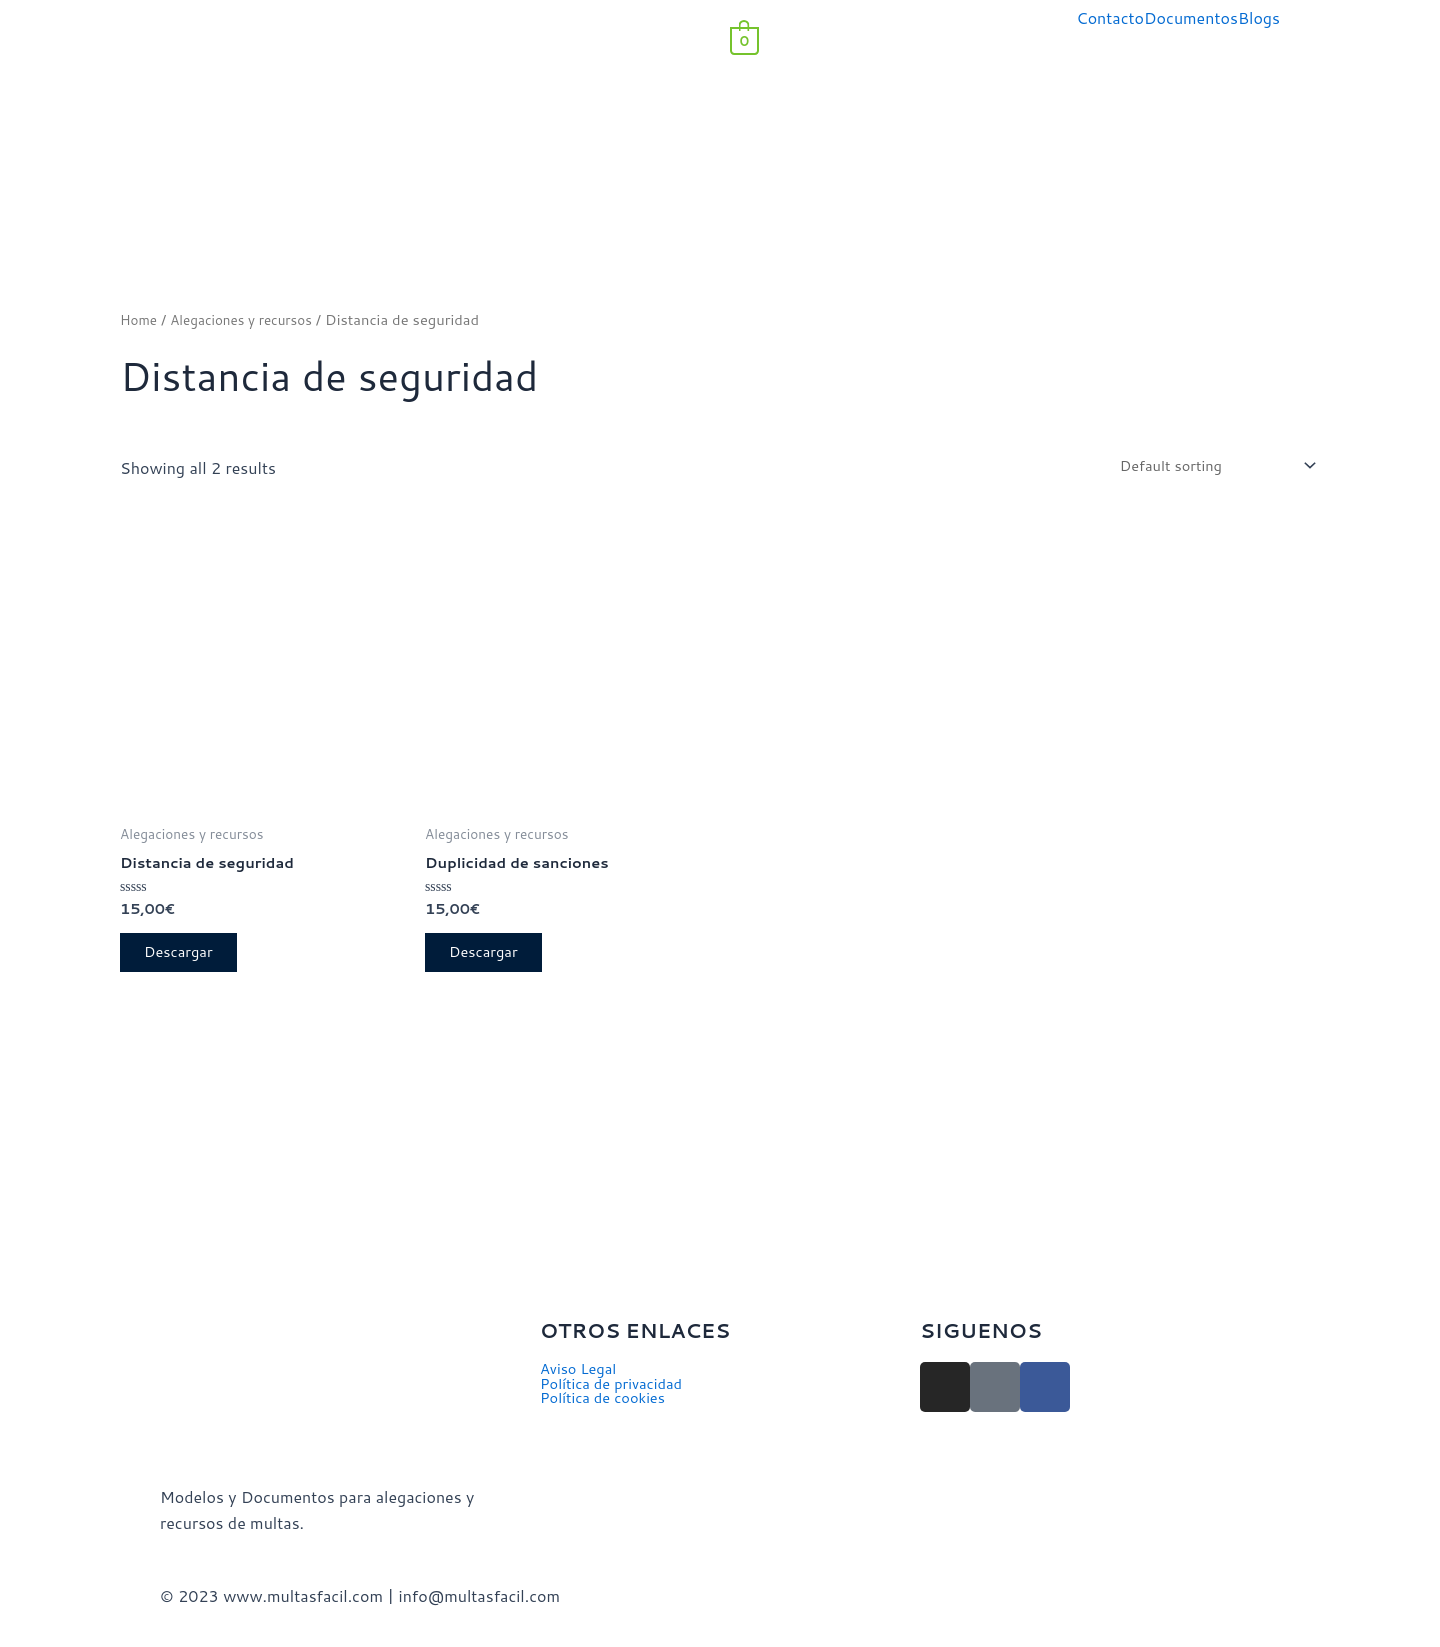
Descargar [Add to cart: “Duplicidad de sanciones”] (492, 962)
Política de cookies (608, 1402)
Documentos (1191, 18)
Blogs (1259, 18)
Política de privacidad (618, 1386)
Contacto (1110, 18)
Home (140, 319)
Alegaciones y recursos (251, 319)
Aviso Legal (582, 1370)
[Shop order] (1204, 468)
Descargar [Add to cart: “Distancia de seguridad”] (187, 962)
